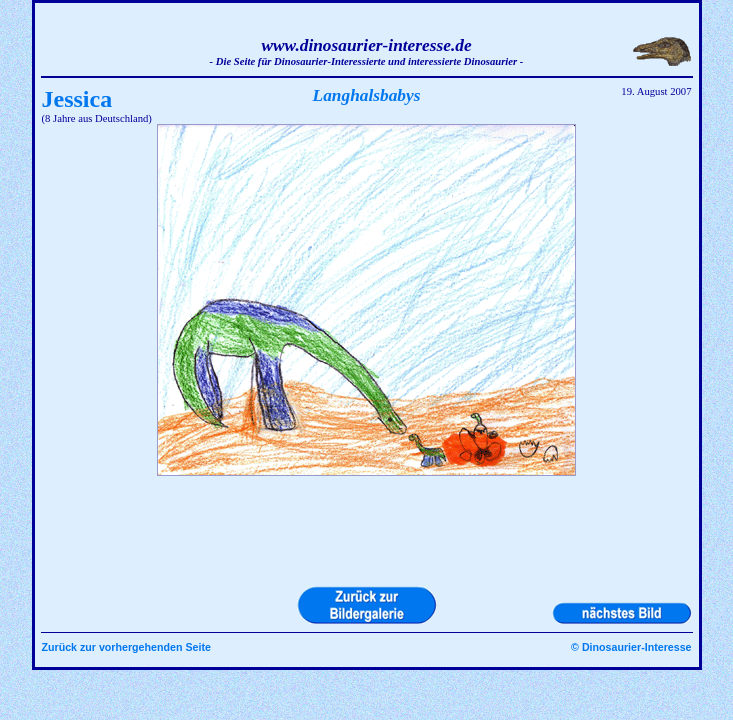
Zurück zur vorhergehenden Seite (126, 647)
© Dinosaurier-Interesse (631, 647)
